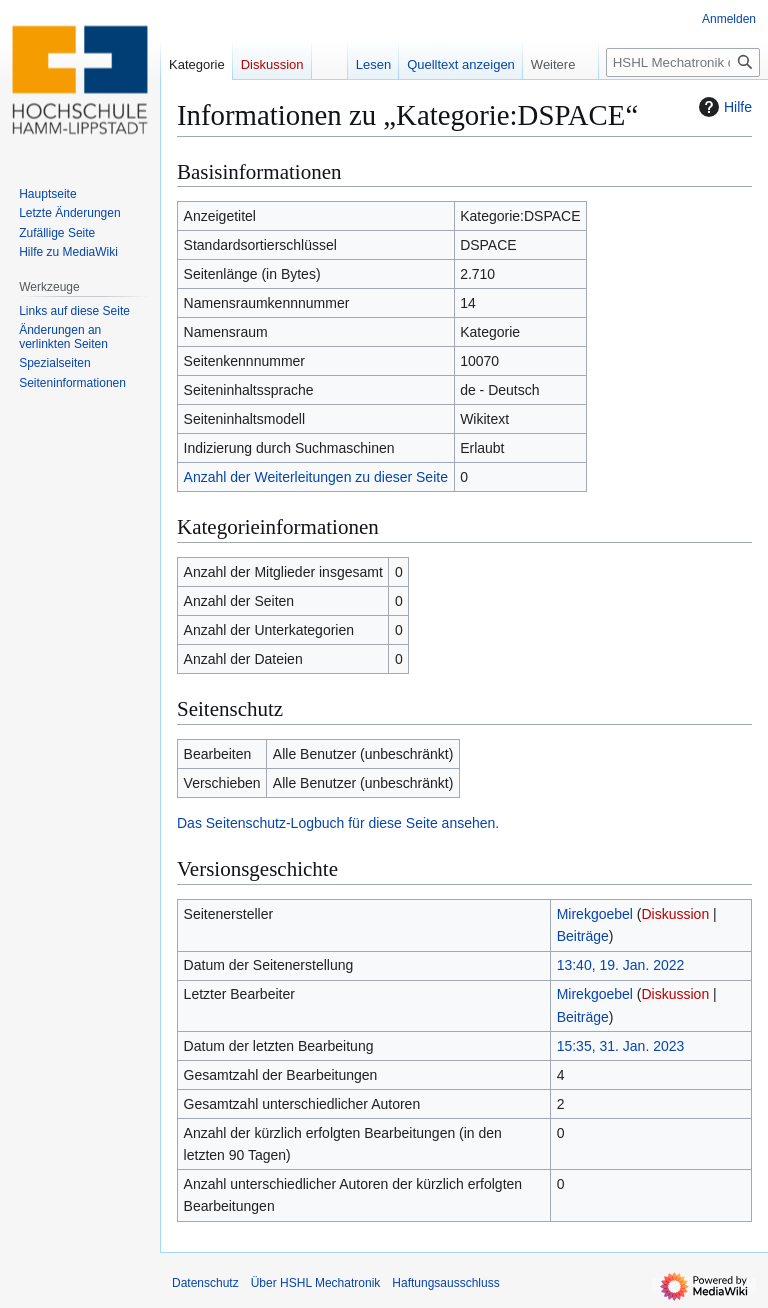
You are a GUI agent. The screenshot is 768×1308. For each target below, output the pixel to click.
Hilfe (723, 107)
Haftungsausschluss (445, 1283)
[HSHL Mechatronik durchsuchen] (683, 62)
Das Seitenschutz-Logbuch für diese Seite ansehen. (338, 823)
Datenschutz (205, 1283)
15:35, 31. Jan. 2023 (621, 1046)
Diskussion (675, 914)
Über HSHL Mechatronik (316, 1283)
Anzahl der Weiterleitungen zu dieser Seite (316, 477)
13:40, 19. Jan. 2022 (621, 965)
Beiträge (583, 936)
